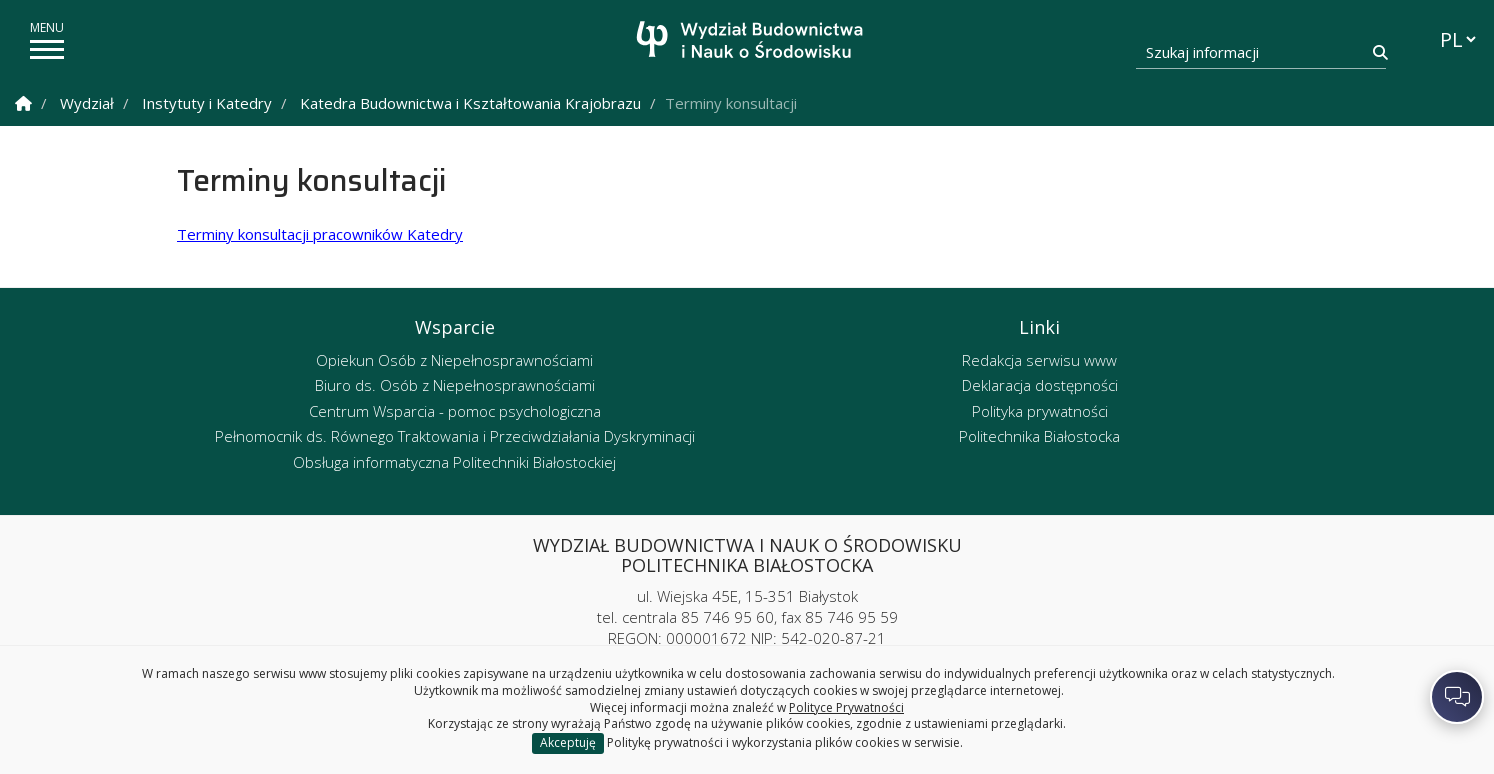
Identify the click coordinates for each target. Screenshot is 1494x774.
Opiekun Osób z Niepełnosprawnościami (454, 360)
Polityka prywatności (1040, 411)
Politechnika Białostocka (1039, 436)
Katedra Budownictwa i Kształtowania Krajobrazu (470, 103)
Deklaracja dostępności (1040, 385)
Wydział (87, 103)
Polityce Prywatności (846, 707)
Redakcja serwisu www (1039, 360)
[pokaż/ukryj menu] (47, 49)
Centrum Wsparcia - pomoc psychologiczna (455, 411)
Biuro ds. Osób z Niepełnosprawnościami (455, 385)
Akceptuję (568, 742)
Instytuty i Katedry (207, 103)
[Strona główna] (752, 42)
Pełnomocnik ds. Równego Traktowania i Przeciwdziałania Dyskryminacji (455, 436)
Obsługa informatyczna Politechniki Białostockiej (454, 462)
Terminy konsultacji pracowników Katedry (320, 234)
